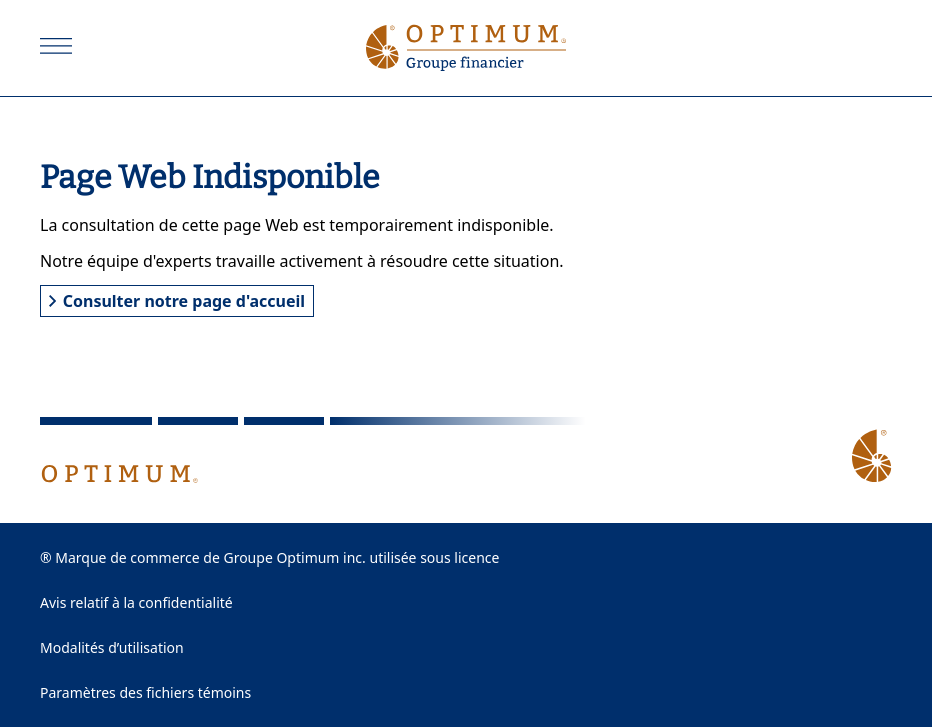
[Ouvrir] (56, 46)
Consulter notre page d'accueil (177, 301)
